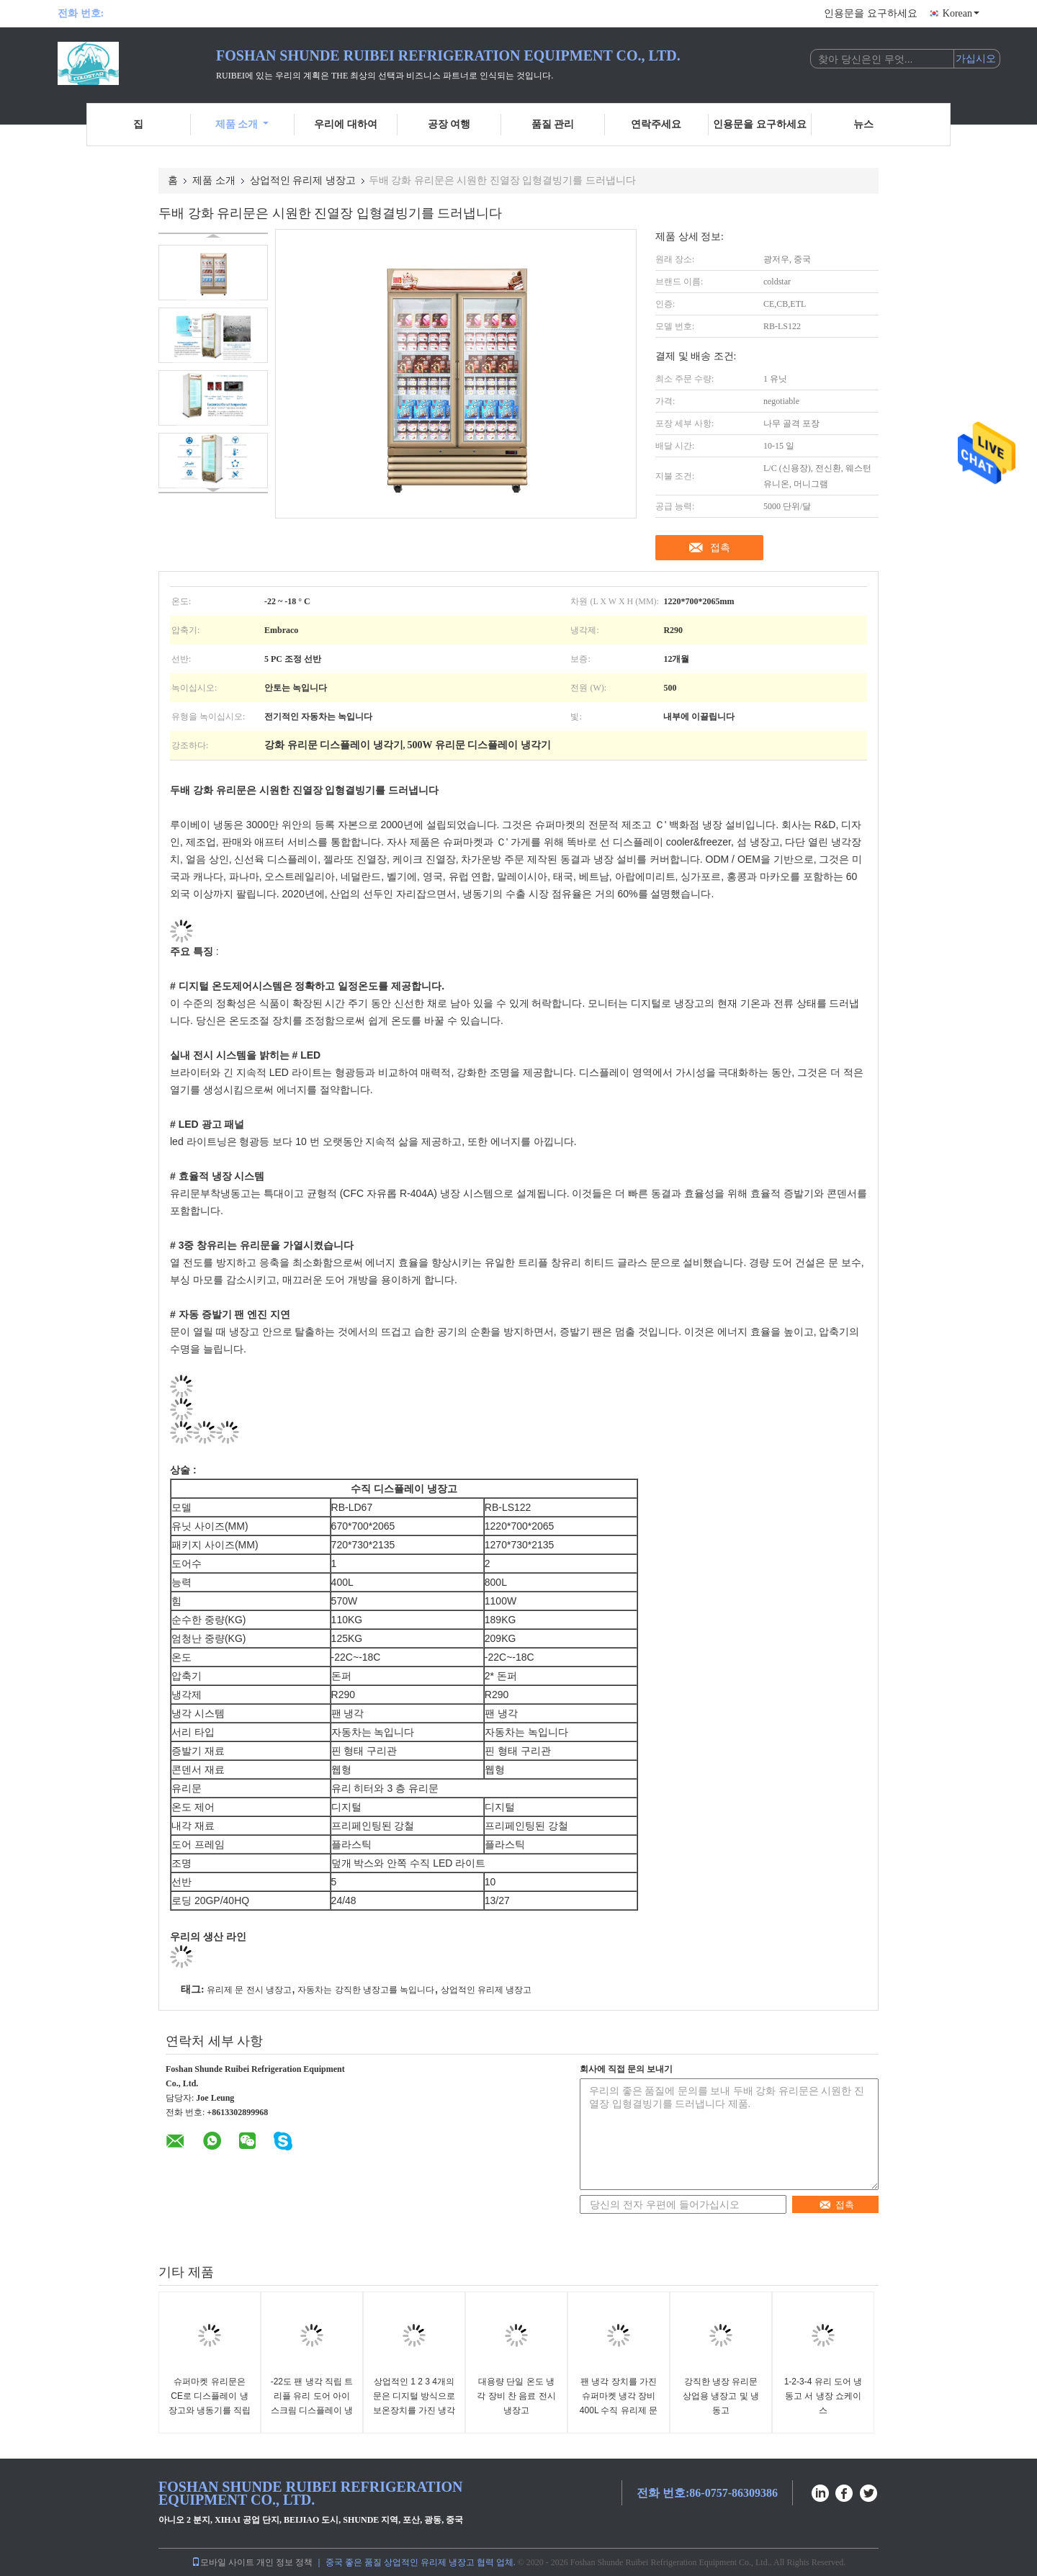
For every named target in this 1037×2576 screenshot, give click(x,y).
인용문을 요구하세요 (870, 13)
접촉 (720, 547)
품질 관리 (553, 124)
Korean (961, 13)
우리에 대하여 (345, 124)
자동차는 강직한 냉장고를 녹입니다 (365, 1990)
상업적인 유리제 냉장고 (303, 180)
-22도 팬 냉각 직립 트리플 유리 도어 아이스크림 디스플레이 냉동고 (312, 2403)
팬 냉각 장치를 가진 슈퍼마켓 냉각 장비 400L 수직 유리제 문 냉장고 (618, 2403)
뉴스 (863, 124)
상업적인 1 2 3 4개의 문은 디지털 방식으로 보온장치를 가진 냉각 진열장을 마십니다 (414, 2403)
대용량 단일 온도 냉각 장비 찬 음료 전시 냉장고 (516, 2396)
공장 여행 (449, 124)
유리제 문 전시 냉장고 (249, 1990)
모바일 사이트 (223, 2562)
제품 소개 (242, 124)
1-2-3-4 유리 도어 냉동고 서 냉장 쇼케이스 (823, 2396)
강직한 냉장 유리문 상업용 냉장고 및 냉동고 (721, 2396)
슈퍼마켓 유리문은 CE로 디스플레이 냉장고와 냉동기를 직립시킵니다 (210, 2403)
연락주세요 (656, 124)
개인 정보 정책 (284, 2562)
